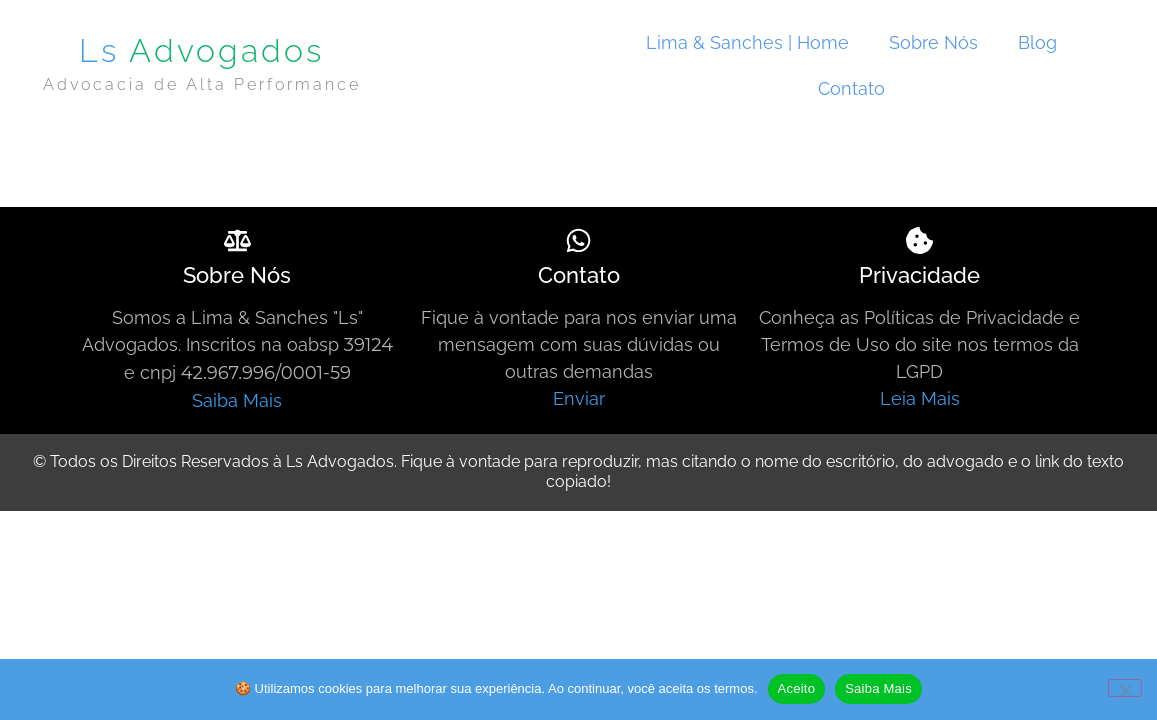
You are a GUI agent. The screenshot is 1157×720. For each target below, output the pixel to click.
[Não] (1125, 688)
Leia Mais (920, 398)
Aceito (797, 688)
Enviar (579, 398)
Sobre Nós (933, 42)
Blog (1037, 42)
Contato (851, 88)
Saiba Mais (237, 400)
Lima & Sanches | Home (747, 42)
